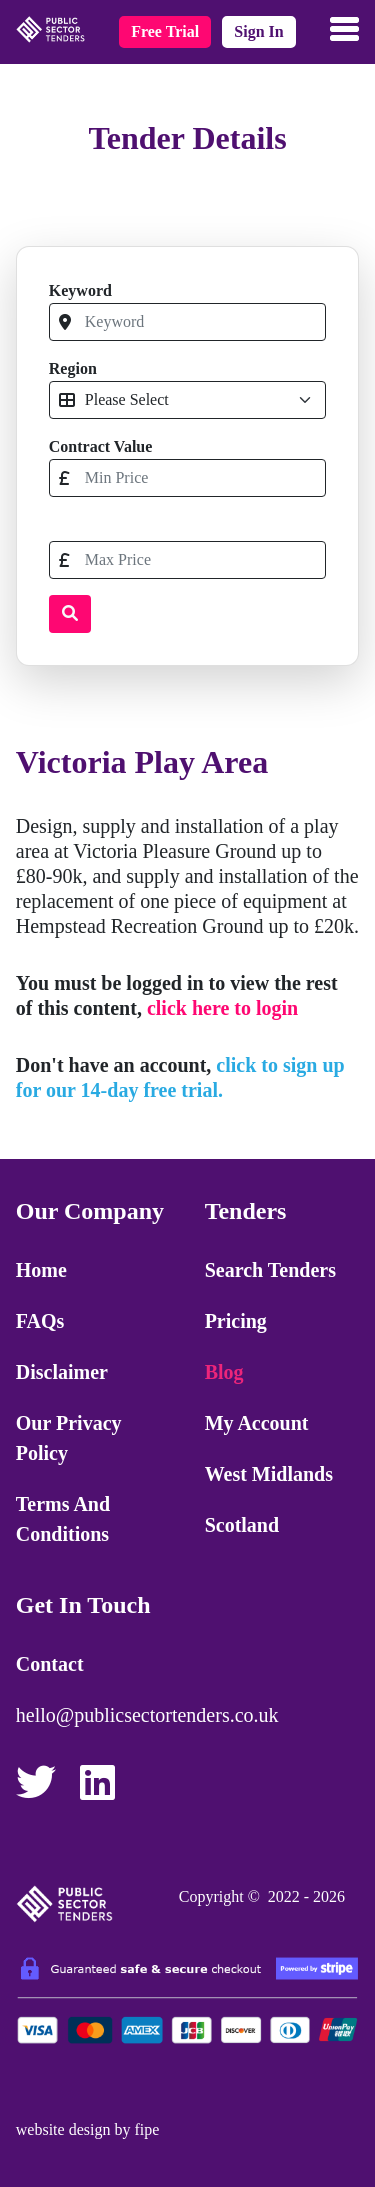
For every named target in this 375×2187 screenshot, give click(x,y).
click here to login (222, 1008)
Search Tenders (270, 1270)
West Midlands (269, 1474)
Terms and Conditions (63, 1519)
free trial (165, 31)
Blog (224, 1372)
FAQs (40, 1321)
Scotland (242, 1525)
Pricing (236, 1321)
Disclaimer (62, 1372)
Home (41, 1270)
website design (63, 2129)
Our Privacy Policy (69, 1438)
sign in (258, 31)
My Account (257, 1423)
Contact (50, 1664)
